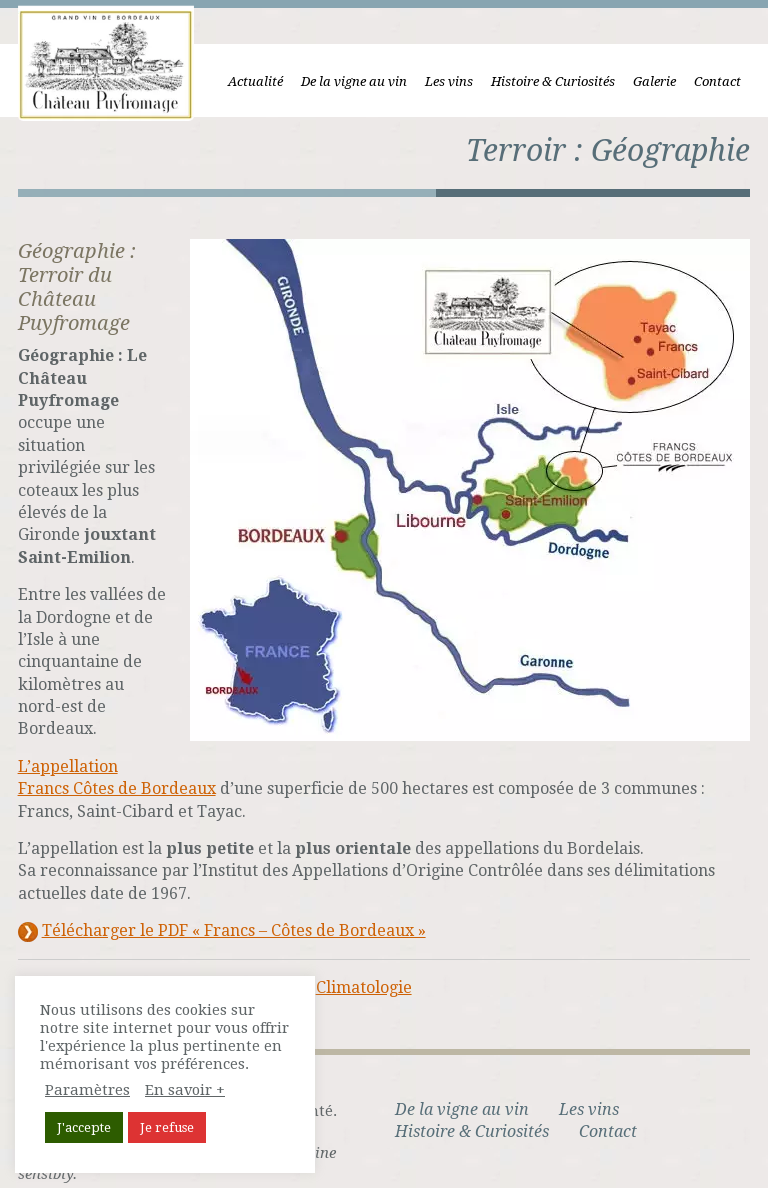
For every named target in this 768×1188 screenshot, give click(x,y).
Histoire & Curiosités (562, 81)
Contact (726, 81)
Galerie (663, 81)
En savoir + (185, 1090)
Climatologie (355, 965)
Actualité (264, 81)
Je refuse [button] (167, 1127)
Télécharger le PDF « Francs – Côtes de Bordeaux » (225, 909)
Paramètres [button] (87, 1090)
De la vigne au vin (363, 81)
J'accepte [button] (84, 1127)
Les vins (458, 81)
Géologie (256, 965)
